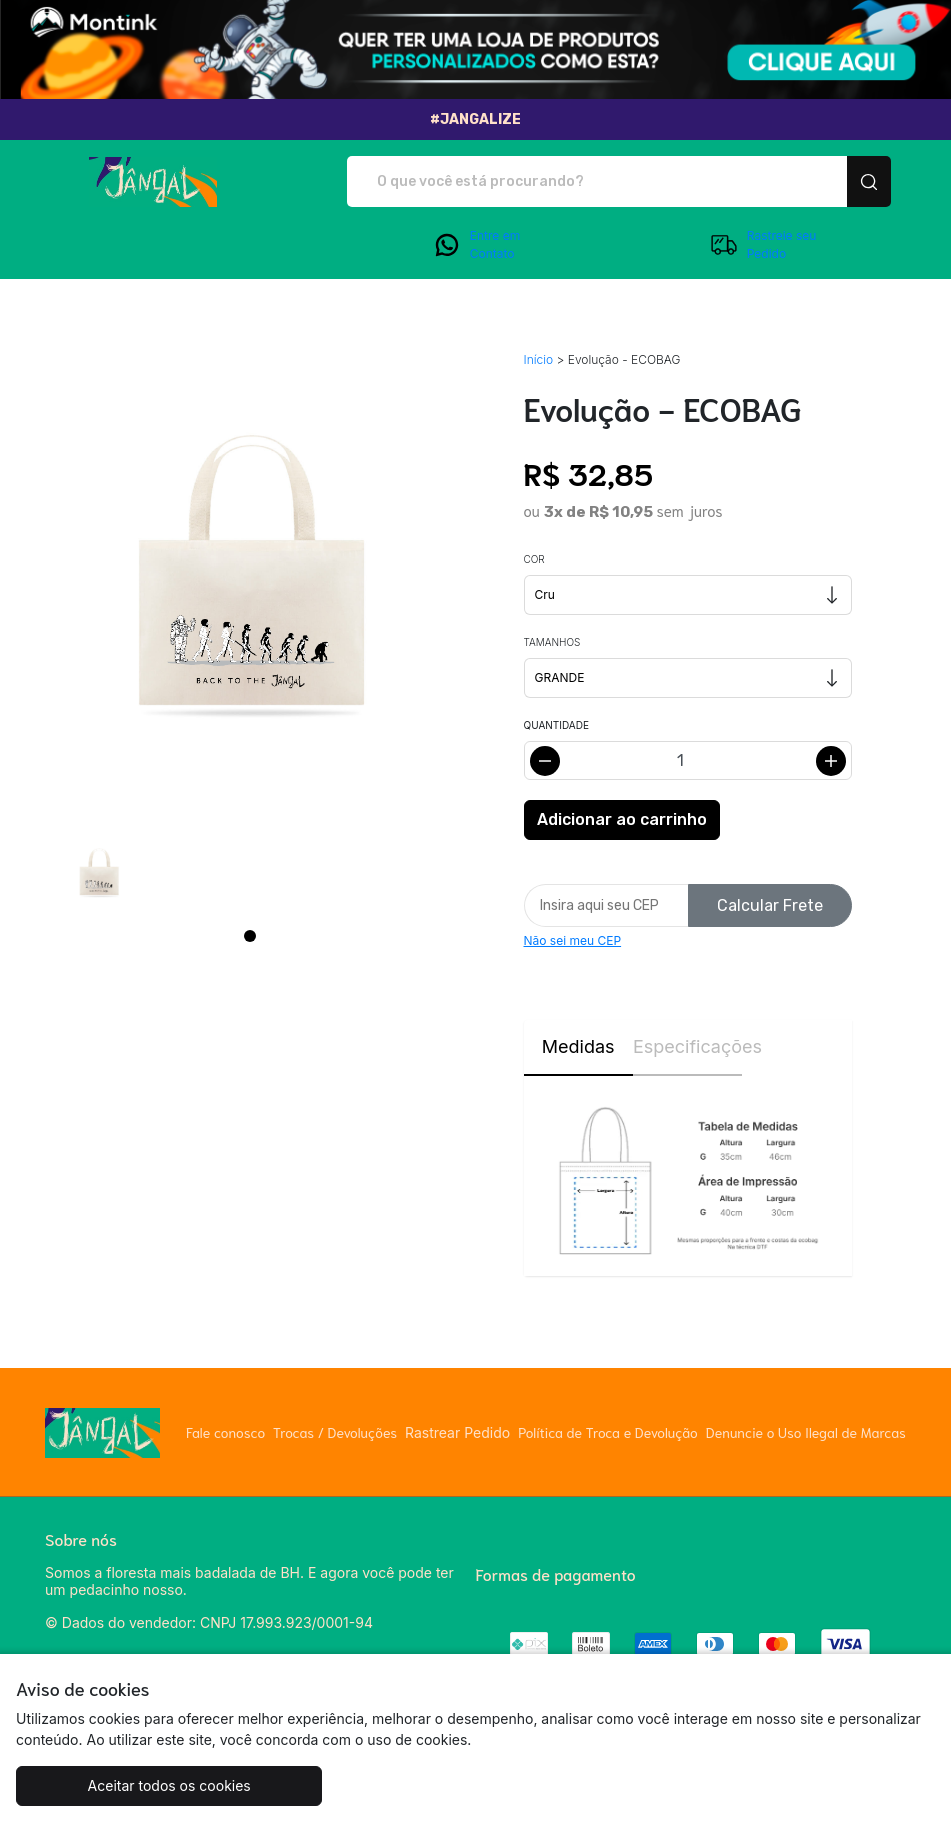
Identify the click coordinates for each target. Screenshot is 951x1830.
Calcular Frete (770, 905)
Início (539, 359)
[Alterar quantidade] (688, 760)
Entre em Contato (476, 245)
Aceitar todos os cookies (169, 1785)
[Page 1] (250, 936)
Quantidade (556, 725)
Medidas (578, 1046)
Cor (534, 559)
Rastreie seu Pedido (763, 245)
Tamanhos (552, 642)
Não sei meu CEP (573, 940)
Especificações (687, 1046)
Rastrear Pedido (457, 1432)
